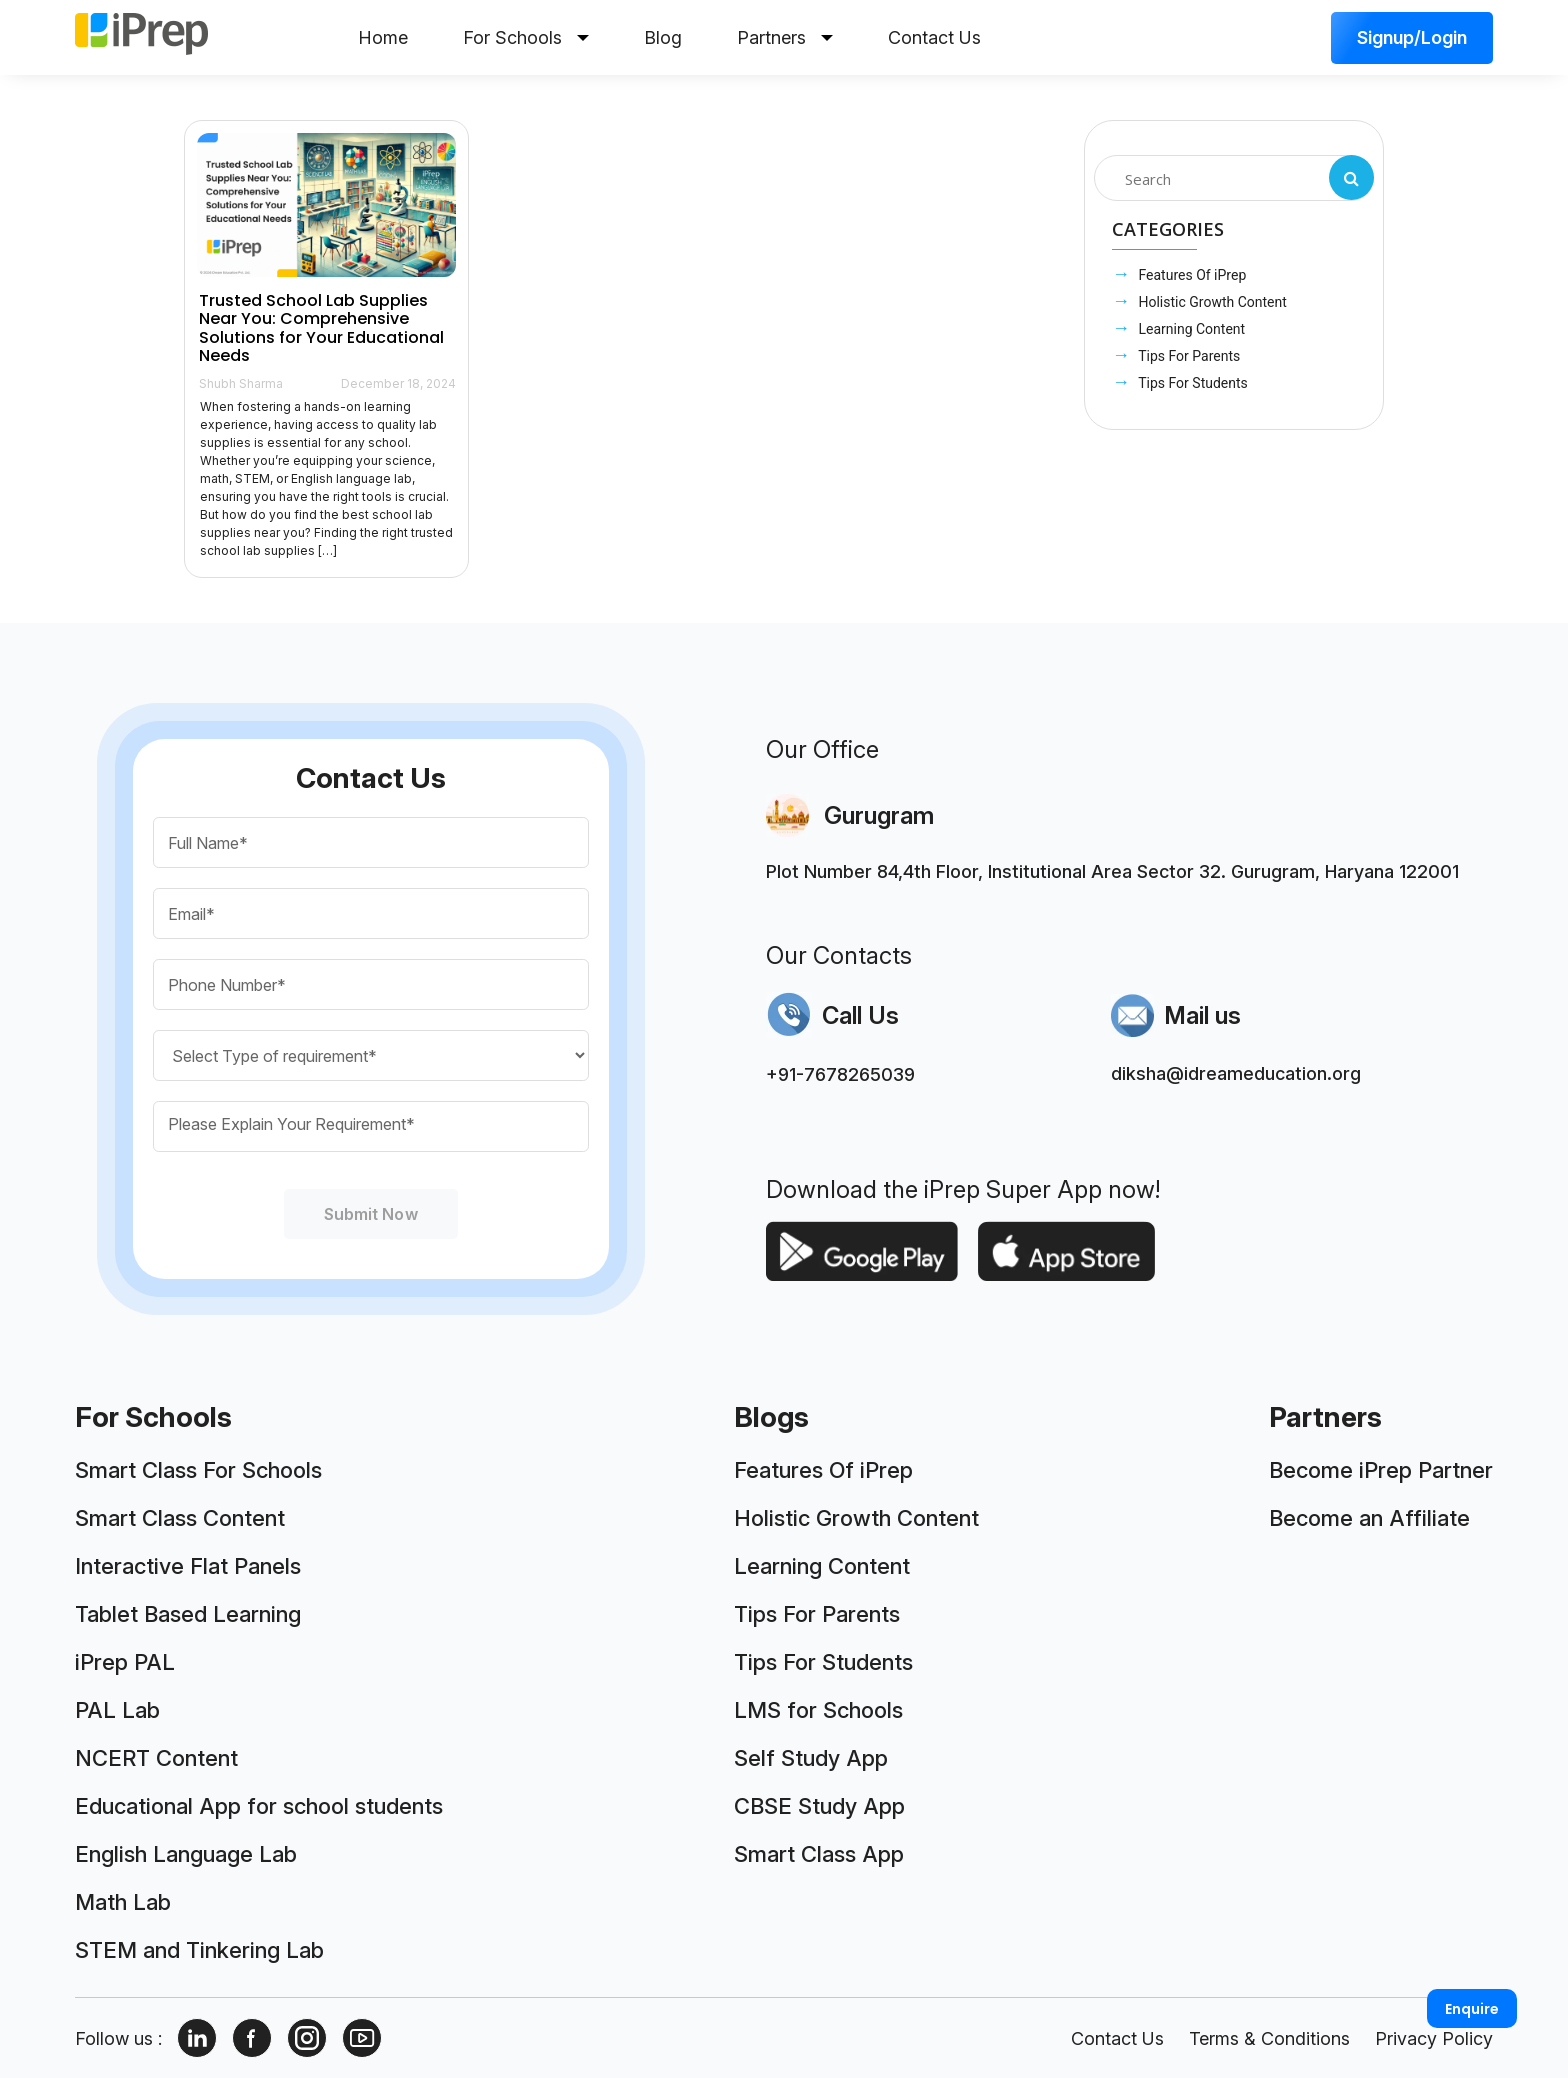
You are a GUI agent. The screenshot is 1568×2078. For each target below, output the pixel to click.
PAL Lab (117, 1710)
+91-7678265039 (840, 1074)
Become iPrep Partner (1381, 1470)
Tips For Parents (1187, 356)
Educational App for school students (259, 1806)
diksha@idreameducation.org (1236, 1073)
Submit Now (371, 1214)
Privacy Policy (1434, 2038)
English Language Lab (186, 1854)
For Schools (526, 37)
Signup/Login (1412, 37)
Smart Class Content (180, 1518)
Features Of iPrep (1190, 275)
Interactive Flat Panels (188, 1566)
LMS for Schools (818, 1710)
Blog (663, 37)
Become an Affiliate (1369, 1518)
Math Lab (123, 1902)
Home (383, 37)
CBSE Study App (819, 1806)
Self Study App (811, 1758)
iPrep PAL (125, 1662)
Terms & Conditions (1269, 2038)
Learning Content (1190, 329)
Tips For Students (1191, 383)
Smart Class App (819, 1854)
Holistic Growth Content (1211, 302)
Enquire (1471, 2009)
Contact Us (934, 37)
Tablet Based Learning (188, 1614)
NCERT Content (156, 1758)
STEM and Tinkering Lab (199, 1950)
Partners (785, 37)
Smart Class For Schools (198, 1470)
